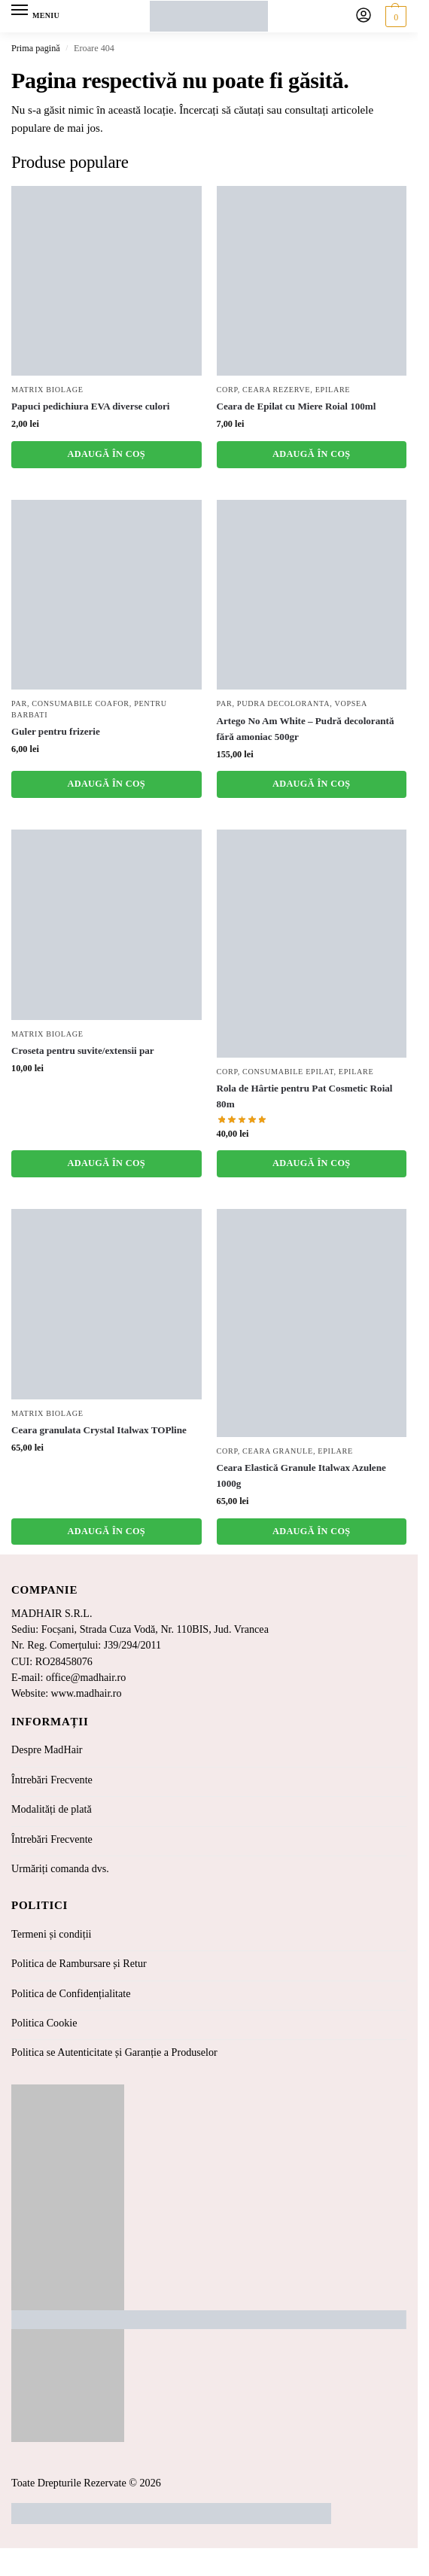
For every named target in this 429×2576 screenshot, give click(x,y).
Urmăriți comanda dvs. (60, 1868)
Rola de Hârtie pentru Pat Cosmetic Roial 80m (305, 1096)
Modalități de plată (51, 1809)
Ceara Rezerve (276, 389)
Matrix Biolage (47, 389)
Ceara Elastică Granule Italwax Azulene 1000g (301, 1475)
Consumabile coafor (80, 703)
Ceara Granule (277, 1451)
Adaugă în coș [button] (106, 454)
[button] (394, 16)
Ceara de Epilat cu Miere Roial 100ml (296, 406)
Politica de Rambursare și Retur (79, 1963)
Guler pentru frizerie (55, 731)
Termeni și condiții (51, 1934)
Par (19, 703)
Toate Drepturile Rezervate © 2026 (86, 2483)
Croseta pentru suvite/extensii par (82, 1050)
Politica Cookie (44, 2023)
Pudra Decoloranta (283, 703)
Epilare (333, 389)
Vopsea (350, 703)
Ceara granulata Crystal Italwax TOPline (99, 1430)
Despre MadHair (47, 1749)
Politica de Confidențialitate (70, 1993)
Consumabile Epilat (287, 1071)
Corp (227, 389)
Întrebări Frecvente (52, 1780)
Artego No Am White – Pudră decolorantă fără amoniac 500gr (305, 728)
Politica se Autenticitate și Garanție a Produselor (114, 2052)
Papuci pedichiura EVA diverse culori (90, 406)
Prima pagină (35, 48)
